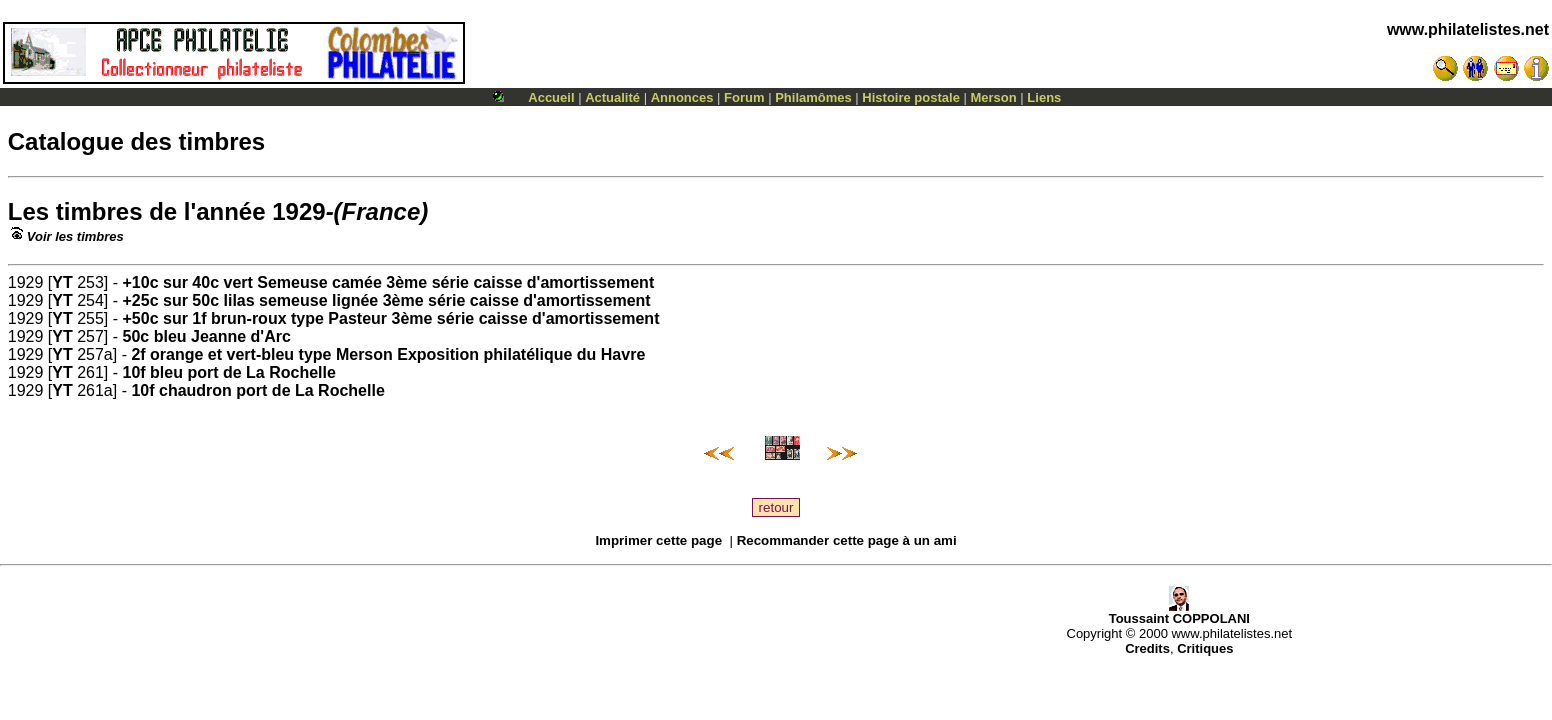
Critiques (1205, 648)
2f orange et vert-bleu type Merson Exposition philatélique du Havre (388, 354)
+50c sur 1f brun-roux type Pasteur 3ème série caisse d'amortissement (391, 318)
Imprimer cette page (658, 540)
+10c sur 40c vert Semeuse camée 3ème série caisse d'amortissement (389, 282)
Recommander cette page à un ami (847, 540)
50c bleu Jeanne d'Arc (207, 336)
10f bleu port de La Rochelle (229, 372)
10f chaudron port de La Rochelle (257, 390)
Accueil (551, 97)
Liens (1044, 97)
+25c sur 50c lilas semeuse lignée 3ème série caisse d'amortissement (387, 300)
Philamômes (813, 97)
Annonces (682, 97)
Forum (744, 97)
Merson (994, 97)
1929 (298, 211)
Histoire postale (911, 97)
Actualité (612, 97)
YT (62, 282)
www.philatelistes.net (1468, 29)
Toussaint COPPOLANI (1179, 612)
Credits (1147, 648)
